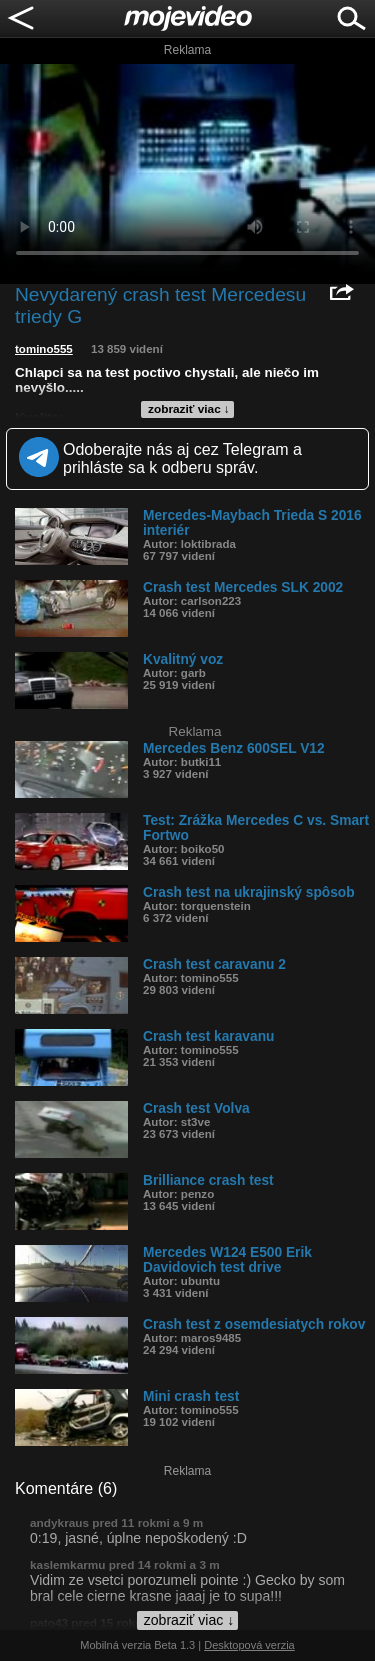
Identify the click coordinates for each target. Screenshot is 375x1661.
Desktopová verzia (249, 1645)
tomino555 (44, 349)
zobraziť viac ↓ (189, 409)
